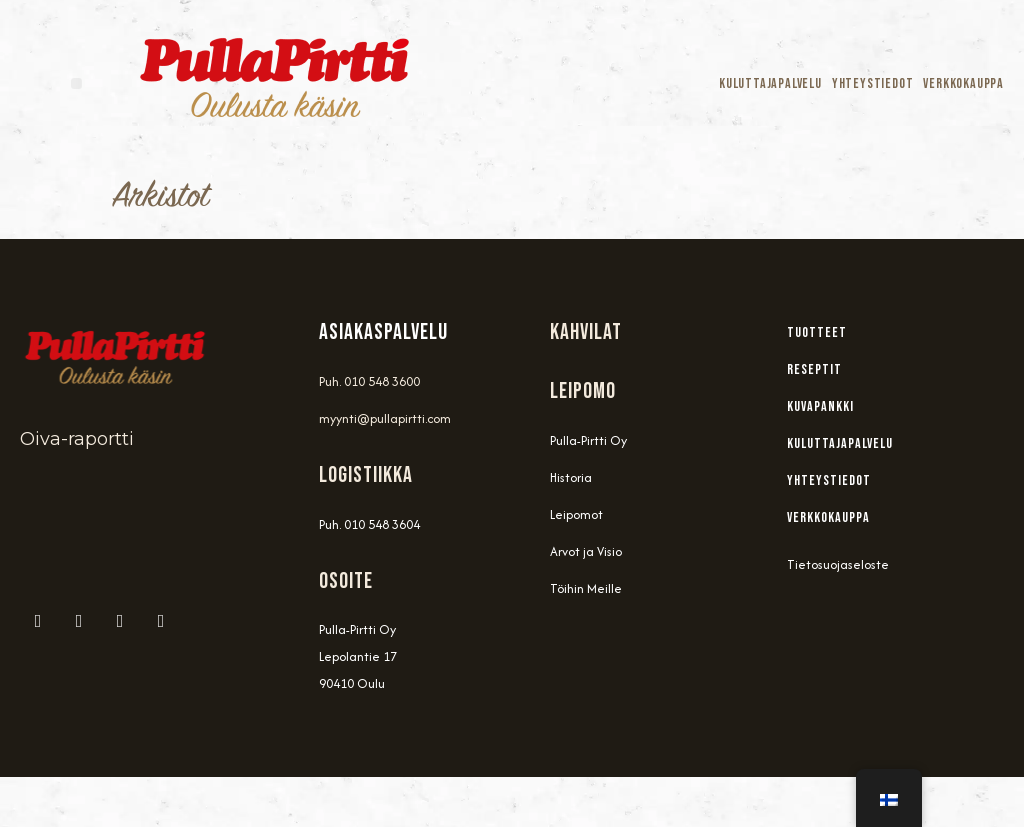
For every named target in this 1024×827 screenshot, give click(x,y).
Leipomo (583, 391)
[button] (76, 83)
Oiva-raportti (77, 439)
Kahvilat (586, 332)
